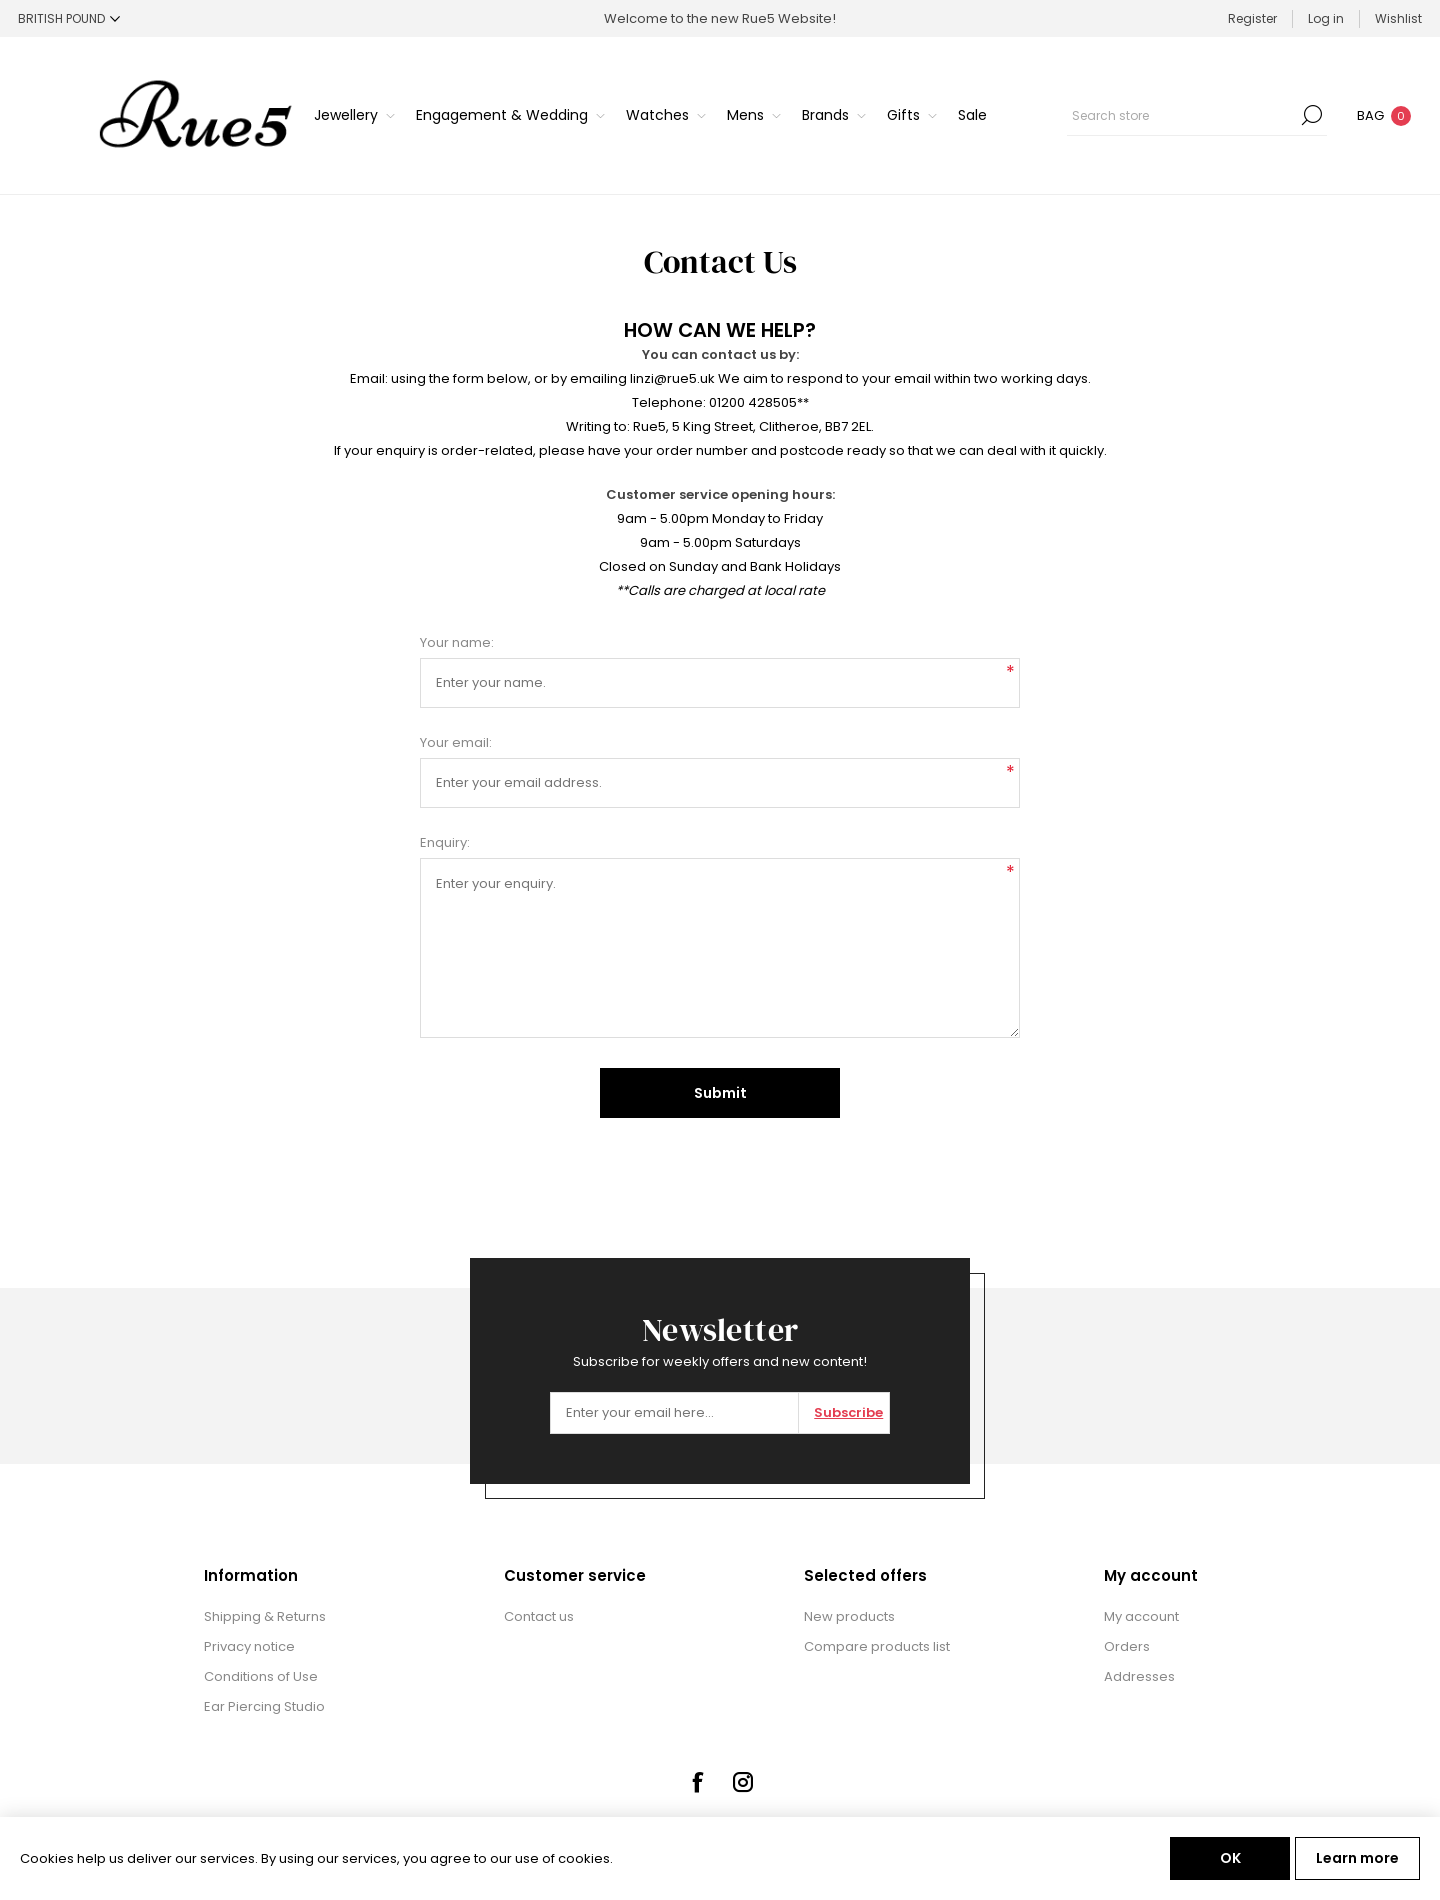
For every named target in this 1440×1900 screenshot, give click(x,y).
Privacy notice (249, 1646)
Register (1252, 18)
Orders (1127, 1646)
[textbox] (1182, 115)
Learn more (1357, 1858)
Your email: (456, 742)
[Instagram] (743, 1782)
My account (1141, 1616)
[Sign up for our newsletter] (674, 1413)
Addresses (1139, 1676)
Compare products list (877, 1646)
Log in (1326, 18)
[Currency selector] (69, 18)
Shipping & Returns (265, 1616)
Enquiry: (445, 842)
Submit (720, 1093)
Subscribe (848, 1412)
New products (849, 1616)
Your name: (457, 642)
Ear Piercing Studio (264, 1706)
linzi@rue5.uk (672, 378)
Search (1312, 115)
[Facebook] (697, 1782)
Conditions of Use (261, 1676)
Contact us (539, 1616)
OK (1230, 1858)
